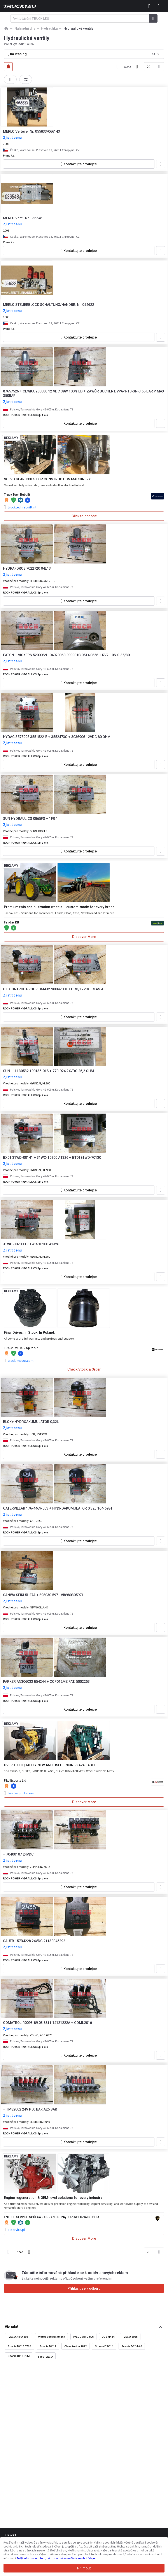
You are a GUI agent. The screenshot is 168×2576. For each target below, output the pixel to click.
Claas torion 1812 (75, 2346)
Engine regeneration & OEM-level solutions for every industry (53, 2198)
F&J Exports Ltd (15, 1780)
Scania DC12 (48, 2346)
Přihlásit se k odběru (84, 2288)
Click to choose (84, 516)
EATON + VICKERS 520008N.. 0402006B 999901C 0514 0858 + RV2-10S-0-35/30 (66, 655)
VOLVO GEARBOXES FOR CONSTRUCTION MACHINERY (47, 479)
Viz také (11, 2327)
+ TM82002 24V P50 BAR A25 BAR (30, 2109)
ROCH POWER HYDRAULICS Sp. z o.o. (26, 415)
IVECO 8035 (130, 2336)
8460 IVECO (45, 2356)
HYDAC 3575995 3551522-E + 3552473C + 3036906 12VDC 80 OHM (56, 737)
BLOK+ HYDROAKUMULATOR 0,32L (31, 1422)
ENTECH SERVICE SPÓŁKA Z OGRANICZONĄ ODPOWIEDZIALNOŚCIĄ (51, 2217)
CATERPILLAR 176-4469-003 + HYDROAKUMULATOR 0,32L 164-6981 (57, 1508)
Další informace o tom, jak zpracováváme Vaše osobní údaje (56, 2558)
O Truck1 (10, 2535)
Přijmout (84, 2568)
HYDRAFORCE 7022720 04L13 (27, 568)
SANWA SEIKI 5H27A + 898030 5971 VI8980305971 (43, 1595)
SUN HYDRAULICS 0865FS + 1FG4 (30, 818)
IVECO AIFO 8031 (19, 2336)
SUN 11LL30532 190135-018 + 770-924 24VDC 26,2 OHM (48, 1071)
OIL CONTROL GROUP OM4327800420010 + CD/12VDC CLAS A (53, 989)
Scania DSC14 (104, 2346)
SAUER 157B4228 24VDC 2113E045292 (34, 1941)
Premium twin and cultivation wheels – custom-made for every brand (59, 907)
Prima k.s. (9, 155)
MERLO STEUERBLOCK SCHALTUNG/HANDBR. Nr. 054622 (48, 305)
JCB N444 (108, 2336)
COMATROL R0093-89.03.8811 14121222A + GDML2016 (47, 2023)
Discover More (84, 937)
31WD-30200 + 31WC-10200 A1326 (31, 1244)
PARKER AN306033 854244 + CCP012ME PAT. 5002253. (47, 1681)
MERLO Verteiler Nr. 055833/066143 (31, 131)
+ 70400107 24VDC (18, 1854)
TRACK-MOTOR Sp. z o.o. (21, 1348)
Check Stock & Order (84, 1369)
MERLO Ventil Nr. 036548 (22, 218)
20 (148, 66)
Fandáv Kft (11, 922)
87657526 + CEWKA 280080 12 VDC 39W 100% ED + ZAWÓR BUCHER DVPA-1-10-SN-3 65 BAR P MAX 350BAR (83, 393)
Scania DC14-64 (131, 2346)
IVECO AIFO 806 (83, 2336)
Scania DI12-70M (19, 2356)
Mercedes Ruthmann (51, 2336)
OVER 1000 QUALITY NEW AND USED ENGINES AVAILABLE (50, 1765)
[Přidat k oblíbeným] (160, 164)
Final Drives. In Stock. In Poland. (29, 1332)
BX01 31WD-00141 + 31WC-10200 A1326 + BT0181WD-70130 (52, 1157)
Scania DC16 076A (19, 2346)
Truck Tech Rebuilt (17, 494)
